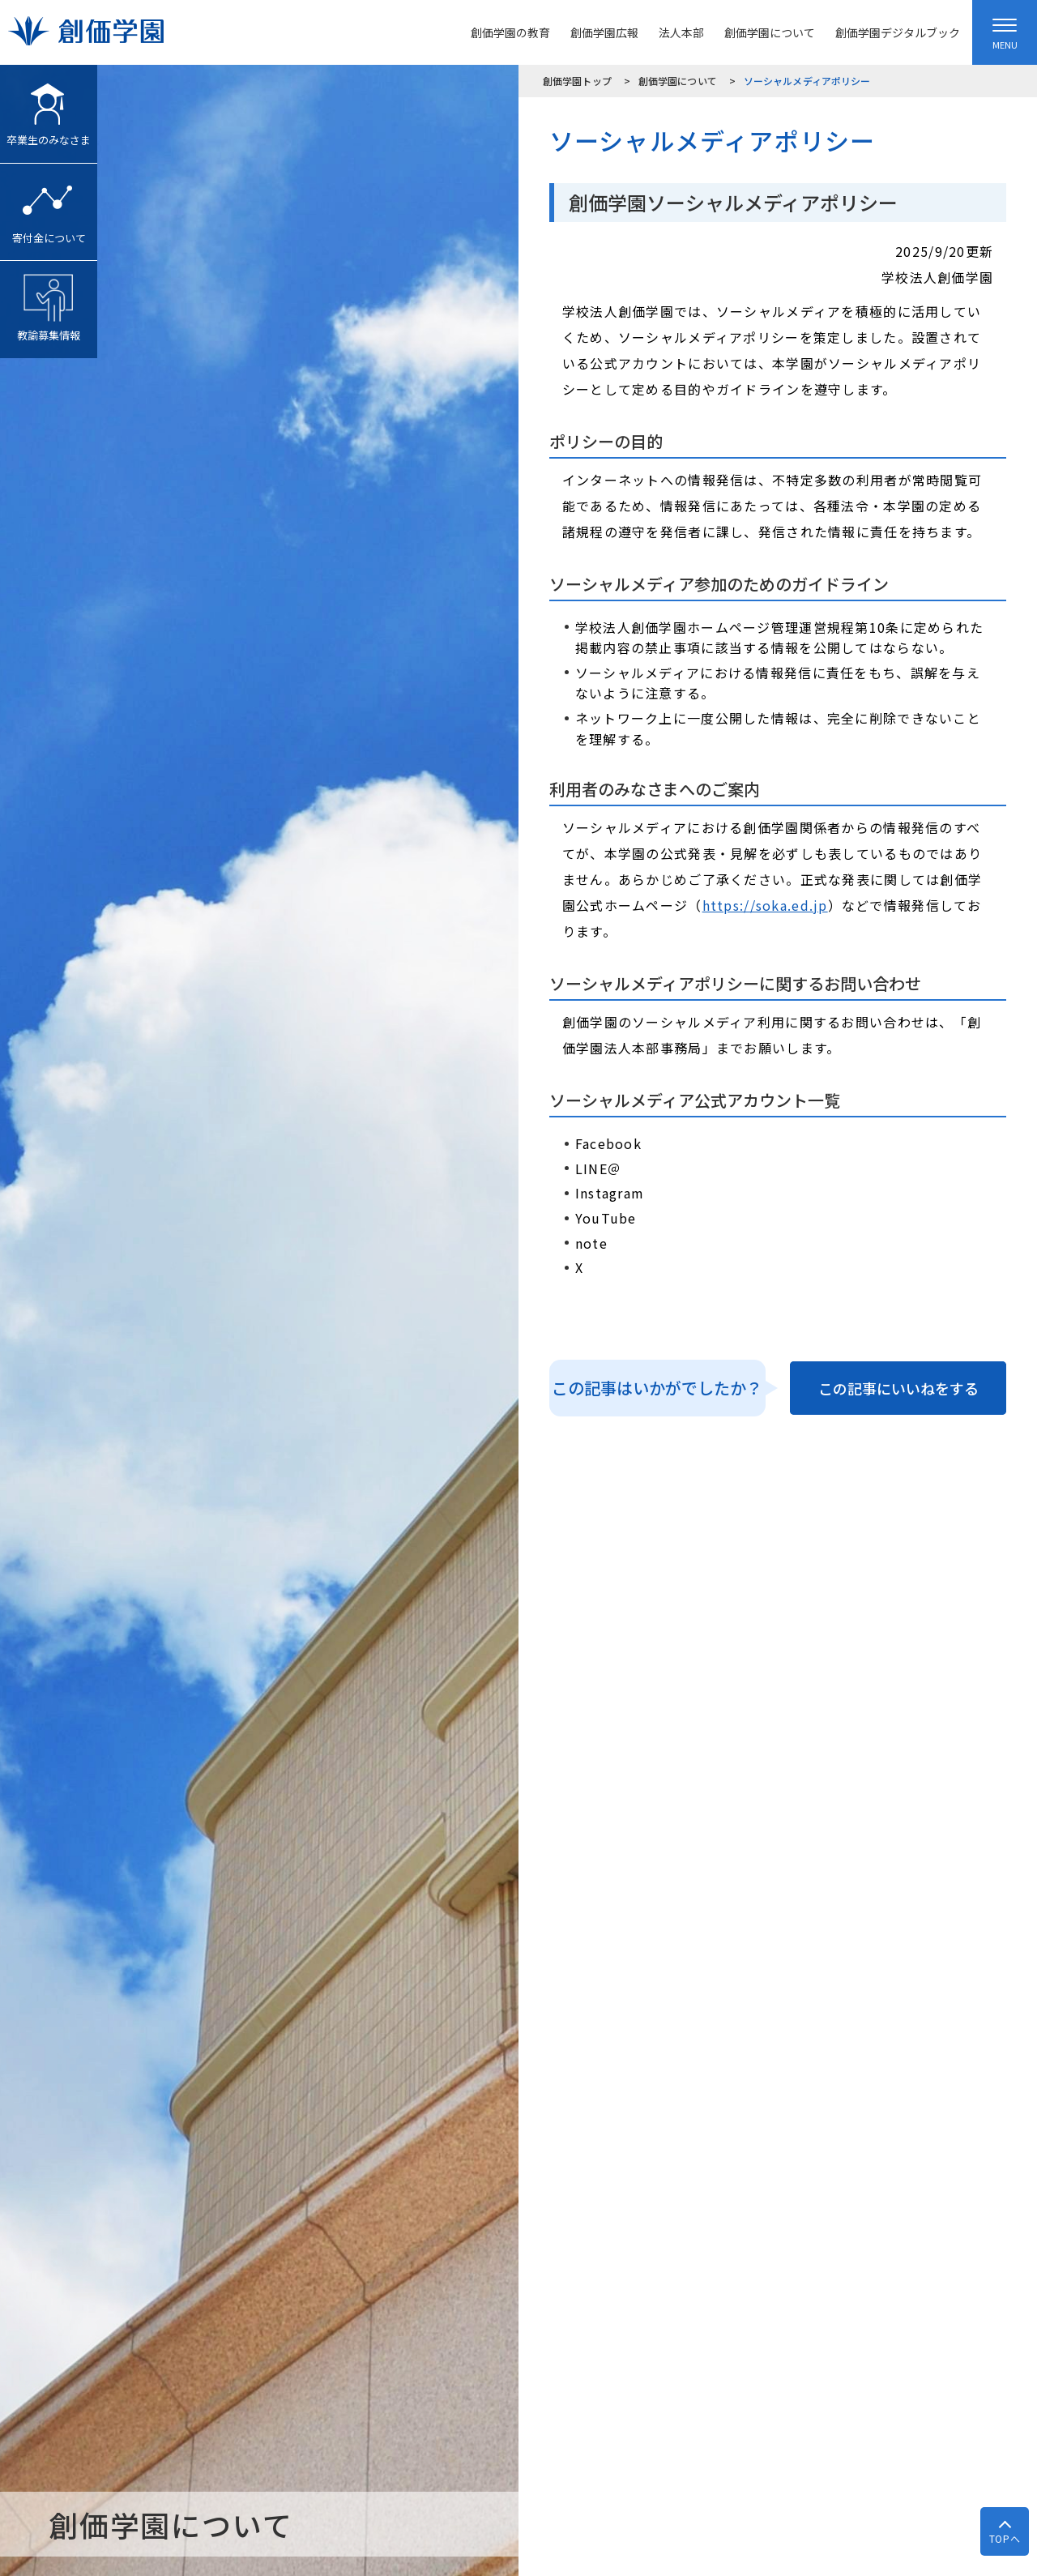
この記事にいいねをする (898, 1388)
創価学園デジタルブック (897, 32)
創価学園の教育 (510, 32)
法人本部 (681, 32)
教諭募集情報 (48, 302)
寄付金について (48, 205)
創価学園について (769, 32)
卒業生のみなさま (48, 106)
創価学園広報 (604, 32)
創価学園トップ (577, 81)
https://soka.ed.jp (765, 905)
